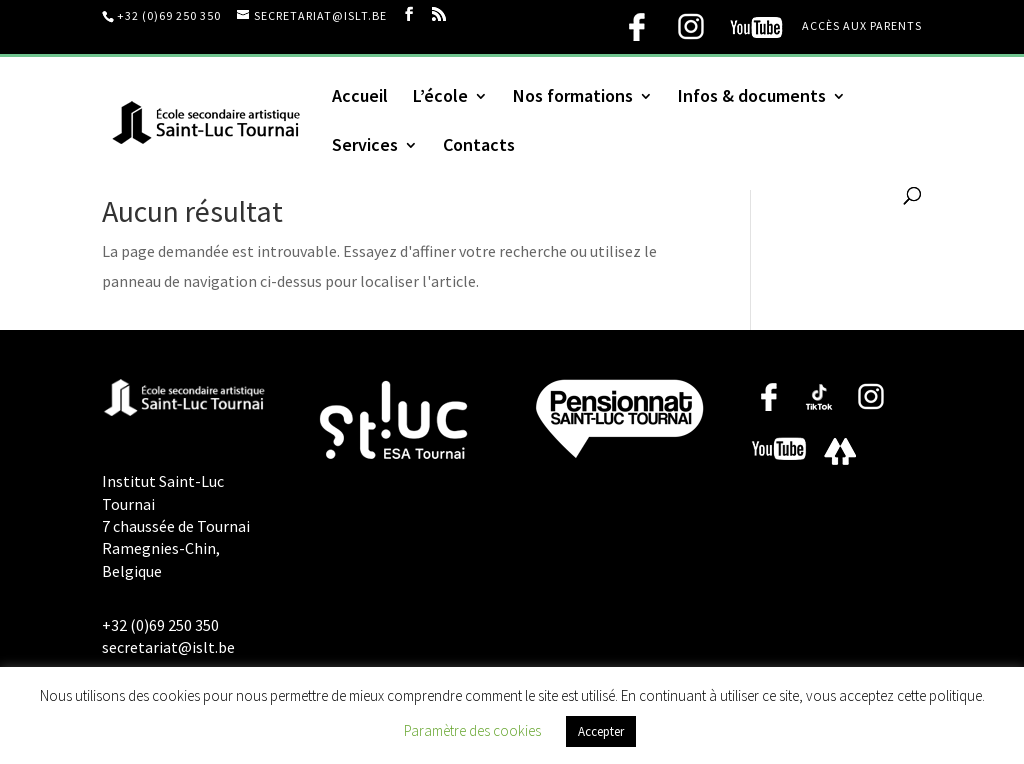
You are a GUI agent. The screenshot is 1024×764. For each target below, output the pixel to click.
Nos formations (573, 98)
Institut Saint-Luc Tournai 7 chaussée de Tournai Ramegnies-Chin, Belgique (176, 526)
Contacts (479, 147)
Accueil (360, 98)
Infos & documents (752, 98)
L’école (440, 98)
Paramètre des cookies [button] (472, 730)
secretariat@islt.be (168, 647)
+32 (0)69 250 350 (169, 15)
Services (365, 147)
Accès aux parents (862, 26)
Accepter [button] (601, 731)
